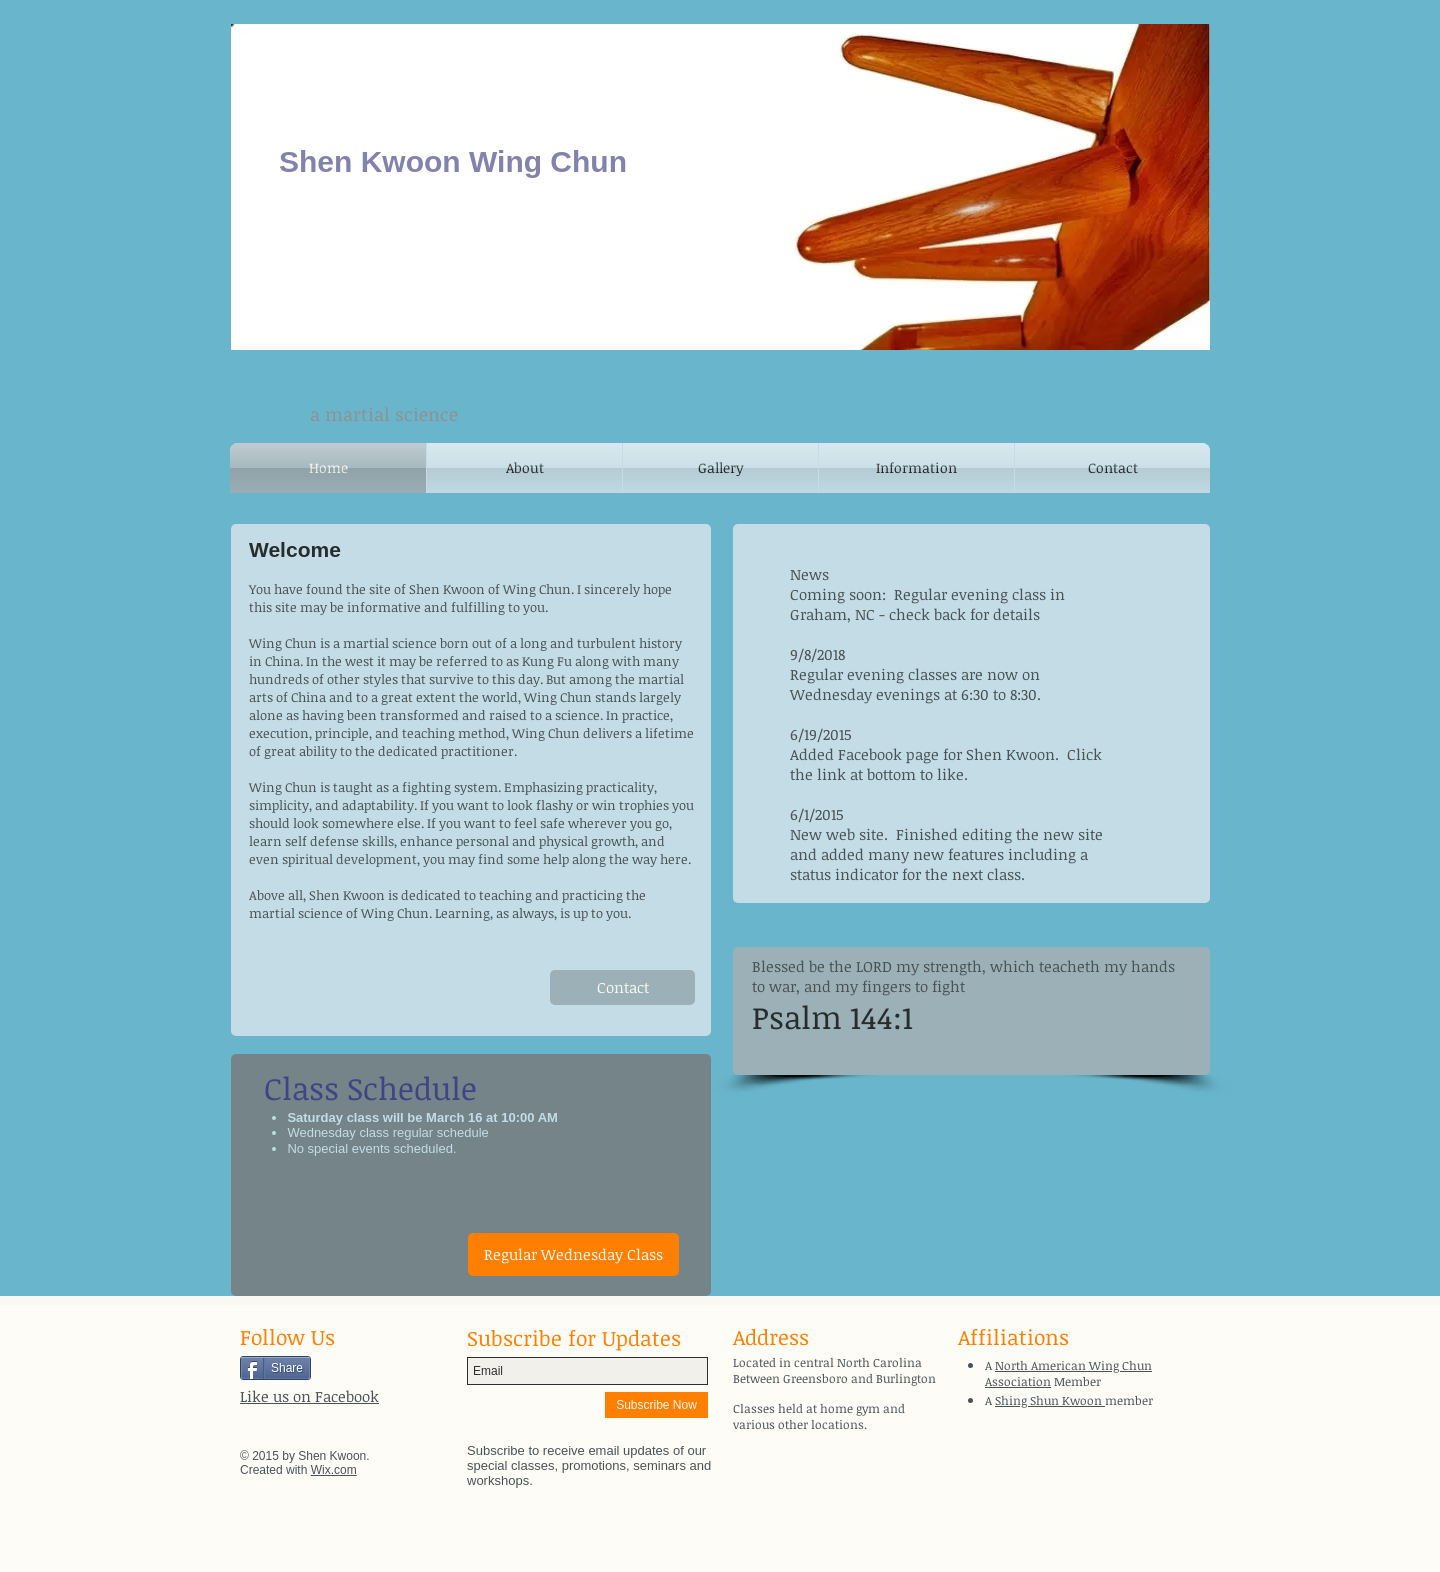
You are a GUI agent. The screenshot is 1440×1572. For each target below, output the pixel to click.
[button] (573, 1254)
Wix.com (334, 1470)
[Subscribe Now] (656, 1405)
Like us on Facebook (309, 1396)
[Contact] (622, 987)
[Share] (275, 1368)
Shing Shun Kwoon (1050, 1400)
